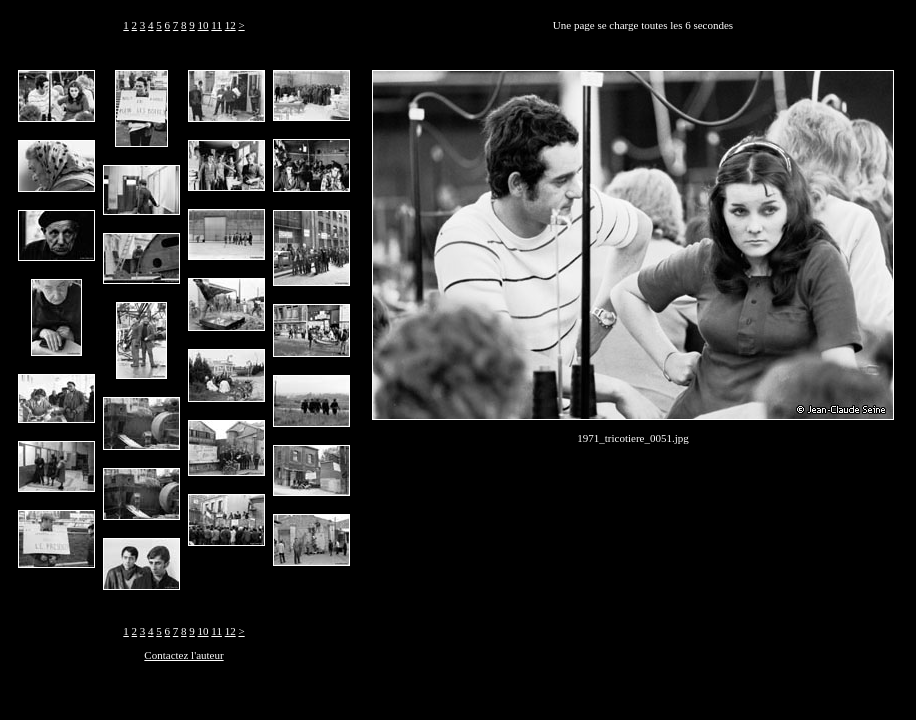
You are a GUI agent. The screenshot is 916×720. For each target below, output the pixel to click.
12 (230, 25)
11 (216, 25)
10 (203, 25)
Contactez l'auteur (183, 655)
